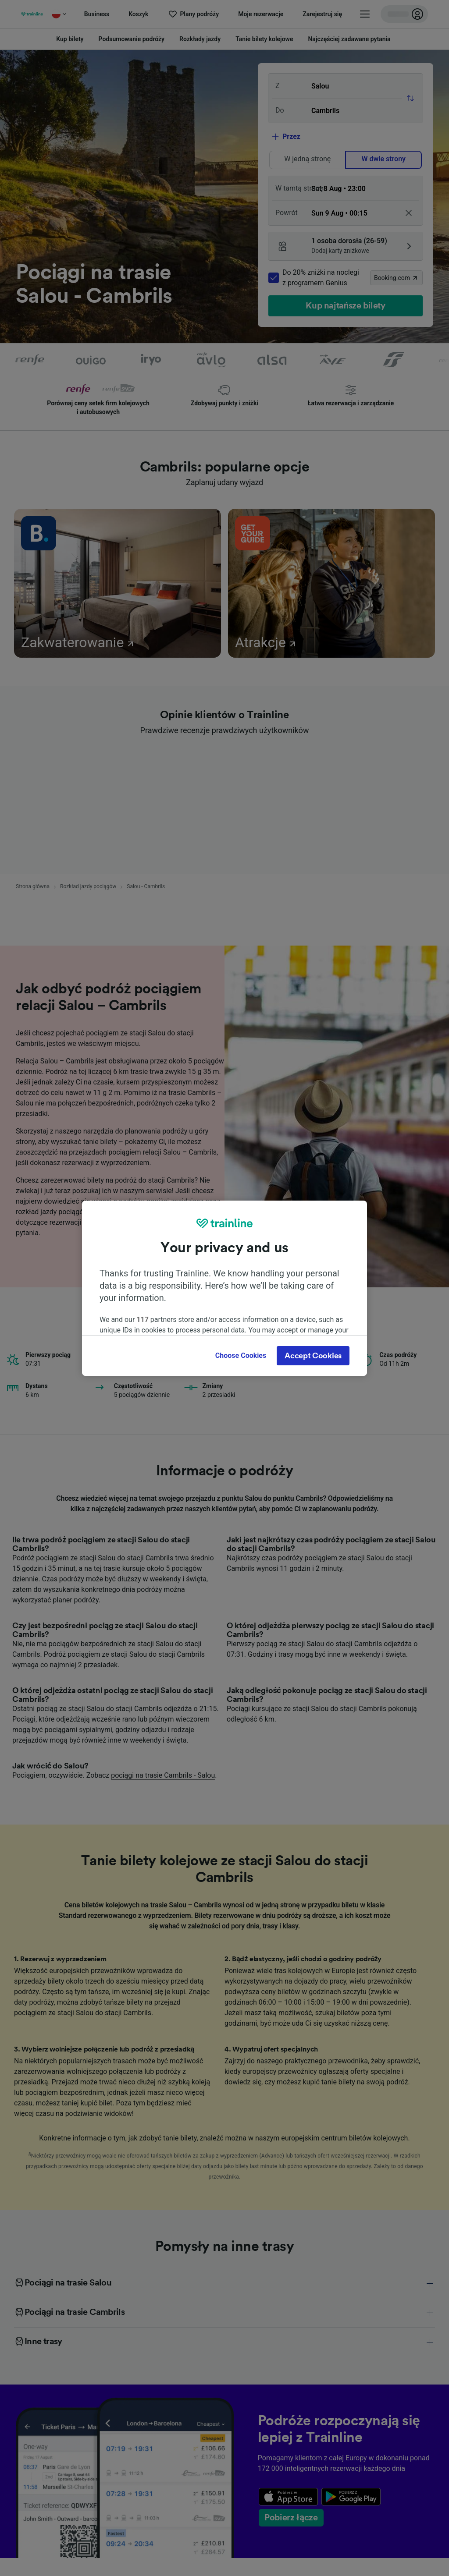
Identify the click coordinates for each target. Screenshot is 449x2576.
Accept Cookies (313, 1356)
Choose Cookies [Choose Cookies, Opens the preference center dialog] (240, 1355)
